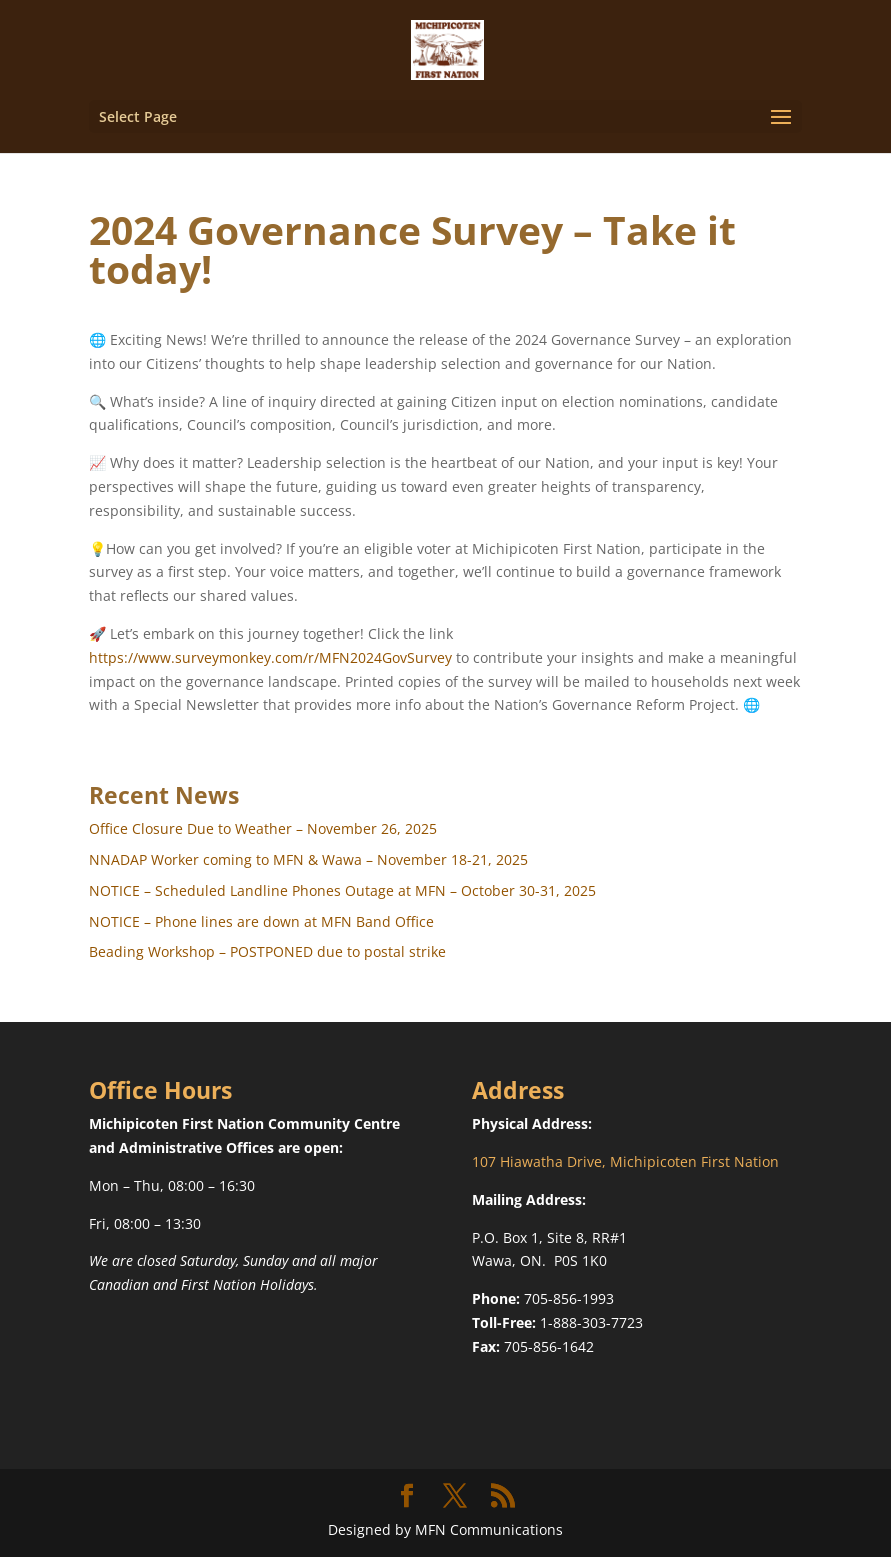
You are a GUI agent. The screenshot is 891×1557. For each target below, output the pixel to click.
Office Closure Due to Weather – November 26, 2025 (263, 828)
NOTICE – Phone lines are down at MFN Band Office (261, 921)
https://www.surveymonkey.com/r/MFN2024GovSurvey (270, 657)
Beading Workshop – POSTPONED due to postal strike (267, 951)
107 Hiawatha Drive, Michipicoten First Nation (625, 1161)
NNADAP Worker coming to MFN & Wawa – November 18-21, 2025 (308, 859)
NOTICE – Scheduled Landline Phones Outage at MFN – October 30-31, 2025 (342, 890)
